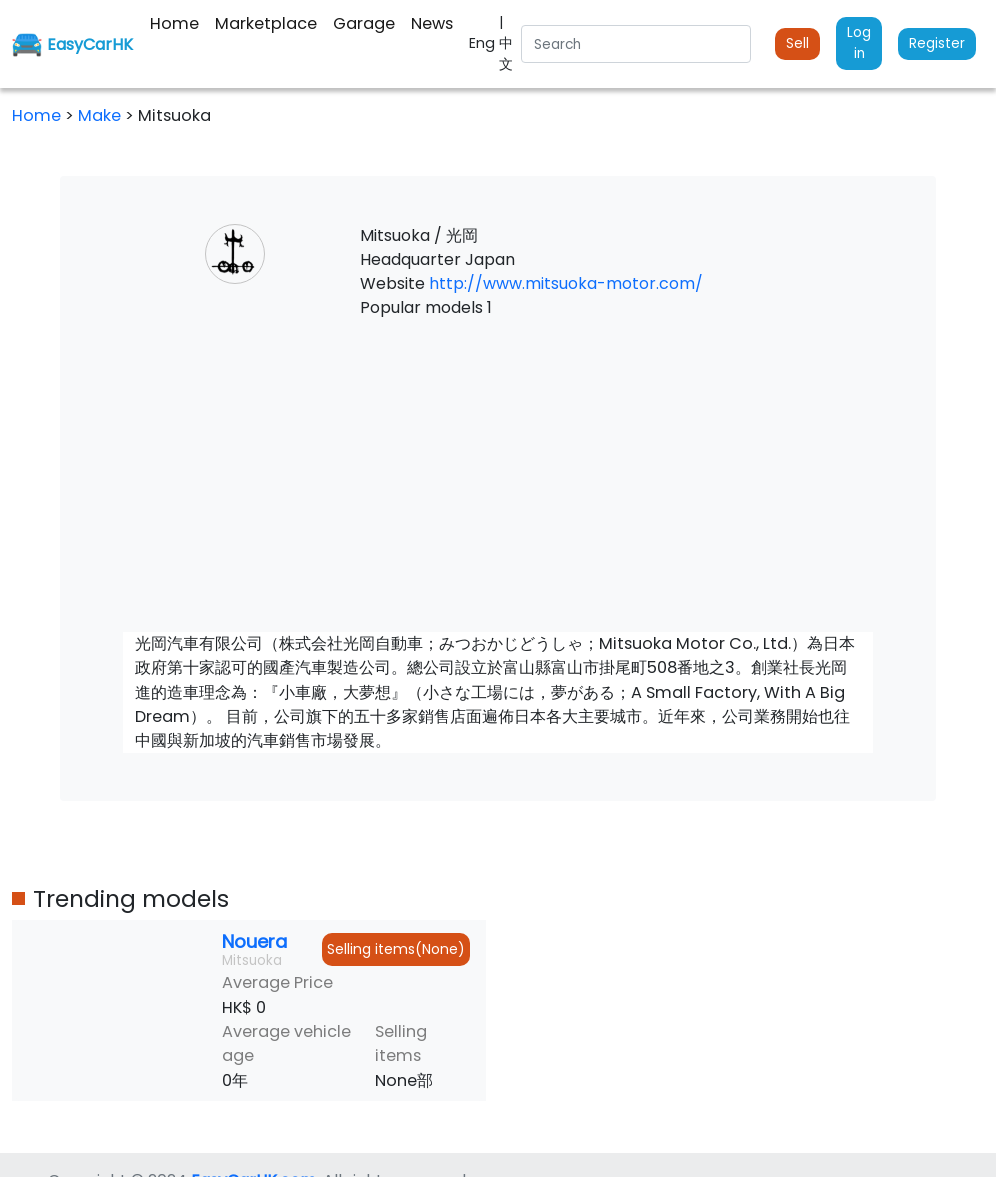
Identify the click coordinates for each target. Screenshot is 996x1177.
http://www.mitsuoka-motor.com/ (566, 283)
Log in (859, 42)
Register (937, 43)
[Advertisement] (498, 476)
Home (36, 115)
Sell (797, 43)
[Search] (636, 44)
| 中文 (506, 43)
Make (101, 115)
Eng (484, 43)
